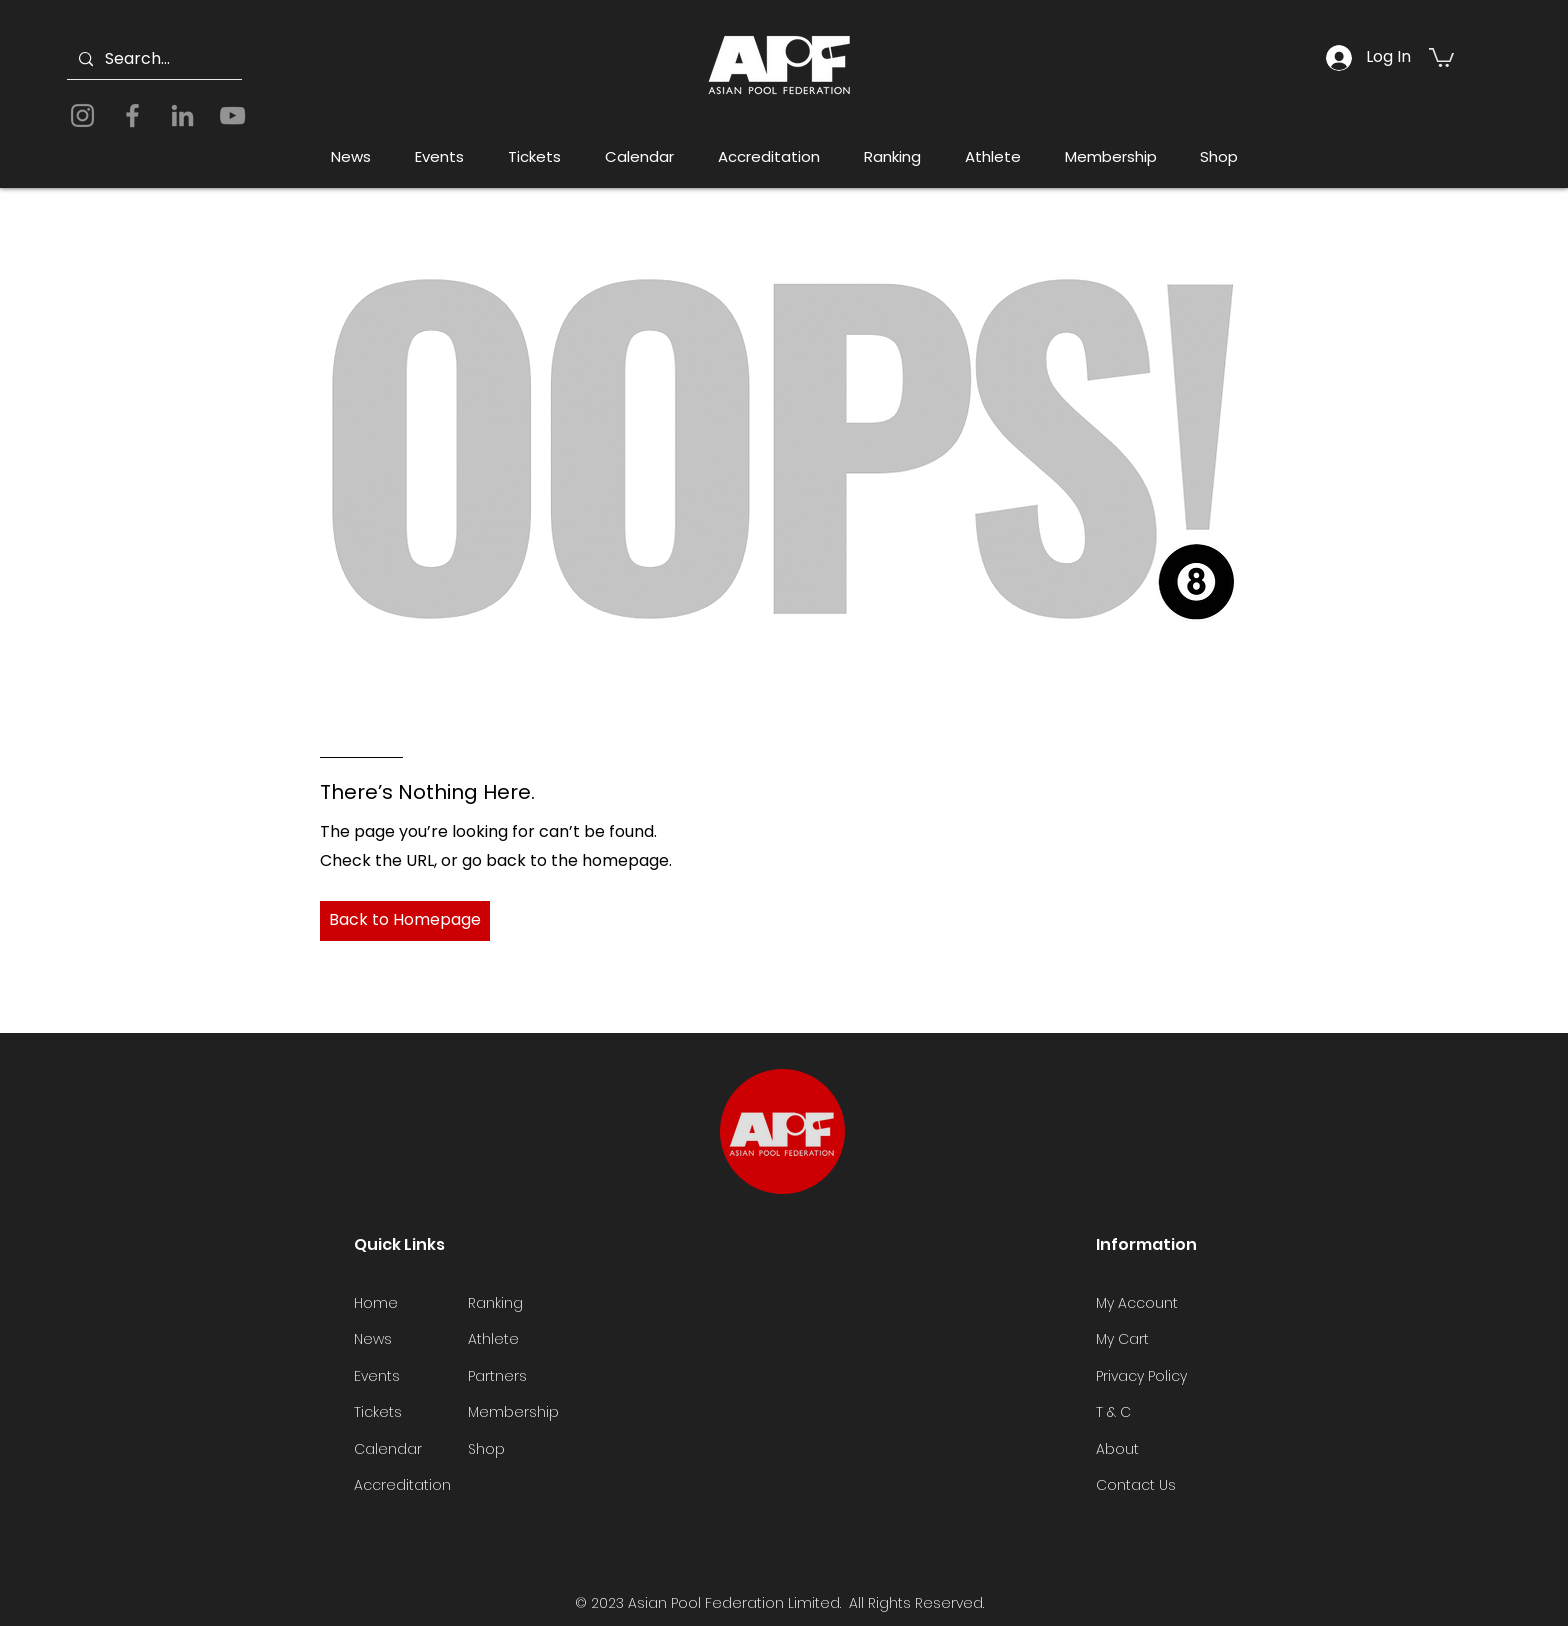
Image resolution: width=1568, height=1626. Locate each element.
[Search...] (152, 59)
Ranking (495, 1303)
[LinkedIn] (182, 115)
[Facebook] (132, 115)
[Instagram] (82, 115)
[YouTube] (232, 115)
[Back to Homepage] (405, 921)
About (1117, 1449)
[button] (1441, 56)
